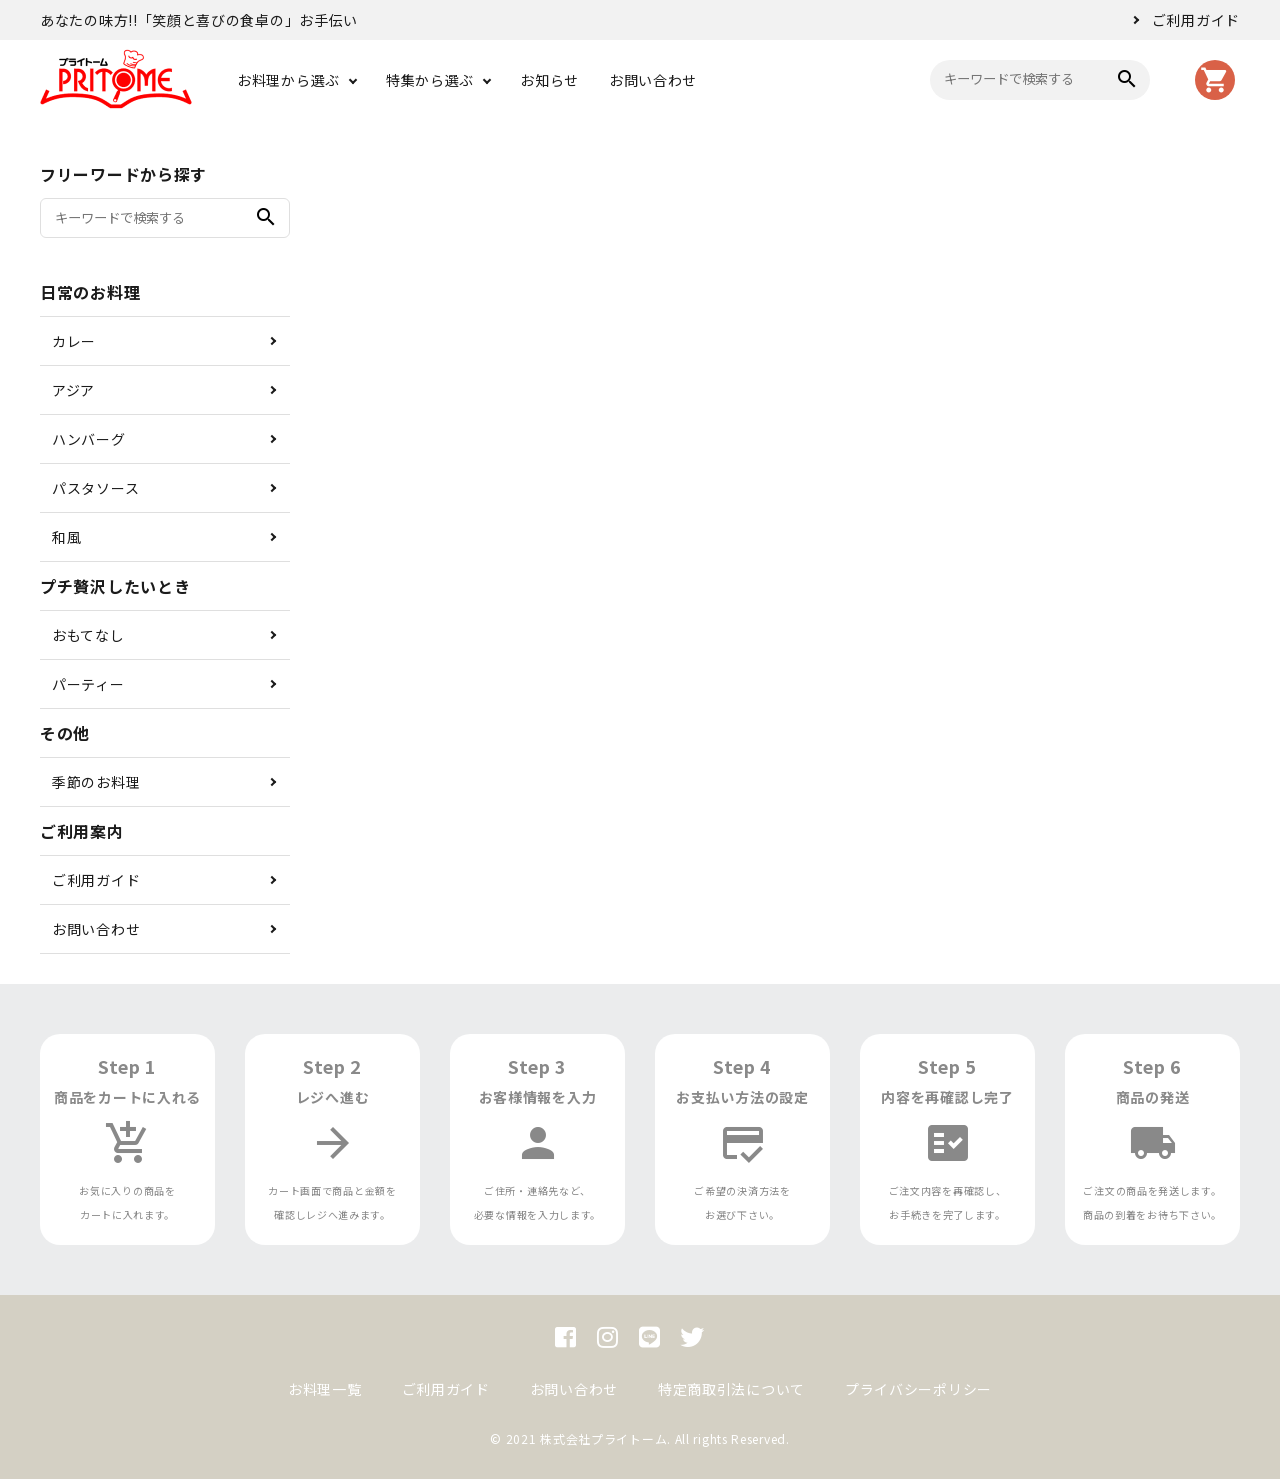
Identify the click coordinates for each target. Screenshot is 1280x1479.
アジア (73, 390)
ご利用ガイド (1196, 20)
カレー (74, 341)
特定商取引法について (731, 1389)
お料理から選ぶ (288, 80)
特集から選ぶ (430, 80)
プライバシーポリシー (918, 1389)
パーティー (88, 684)
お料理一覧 (325, 1389)
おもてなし (88, 635)
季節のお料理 (96, 782)
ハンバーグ (89, 439)
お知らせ (549, 80)
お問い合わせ (653, 80)
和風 (66, 537)
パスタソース (95, 488)
